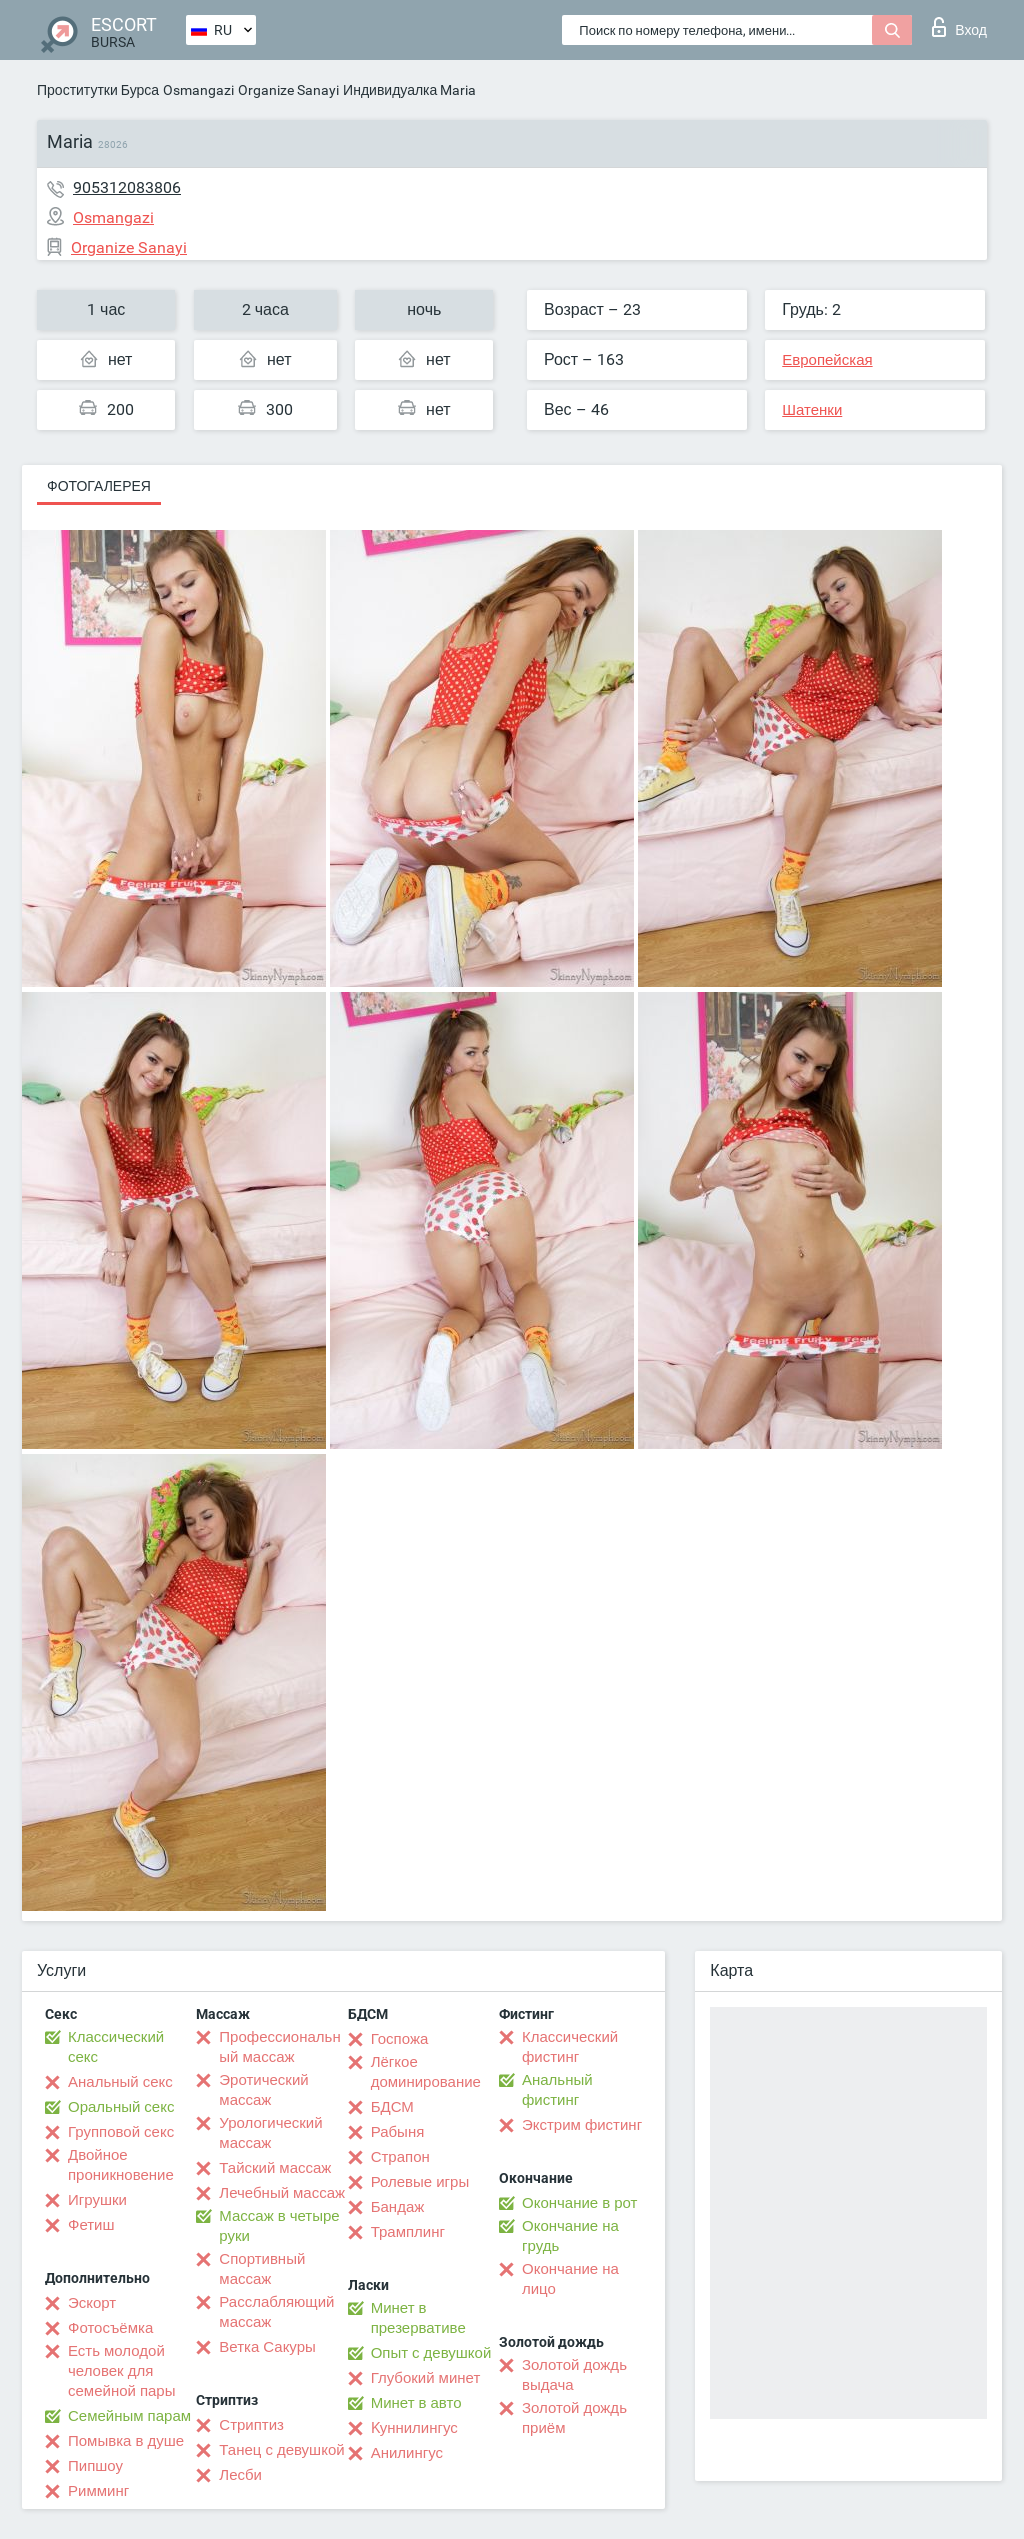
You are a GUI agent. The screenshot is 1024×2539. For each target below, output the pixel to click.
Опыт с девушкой (431, 2353)
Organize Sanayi (288, 90)
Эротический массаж (263, 2090)
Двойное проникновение (121, 2165)
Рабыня (398, 2132)
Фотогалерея (99, 486)
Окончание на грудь (570, 2236)
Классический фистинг (570, 2047)
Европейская (827, 360)
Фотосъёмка (110, 2328)
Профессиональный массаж (279, 2047)
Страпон (400, 2157)
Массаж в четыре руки (279, 2226)
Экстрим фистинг (582, 2125)
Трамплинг (408, 2232)
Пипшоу (95, 2466)
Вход (959, 27)
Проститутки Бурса (98, 90)
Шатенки (812, 410)
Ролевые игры (420, 2182)
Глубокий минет (426, 2378)
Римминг (98, 2491)
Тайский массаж (275, 2168)
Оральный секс (121, 2107)
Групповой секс (121, 2132)
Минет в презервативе (418, 2318)
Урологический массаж (270, 2133)
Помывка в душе (126, 2441)
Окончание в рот (579, 2203)
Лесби (240, 2475)
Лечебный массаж (282, 2193)
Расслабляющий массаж (276, 2312)
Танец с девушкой (281, 2450)
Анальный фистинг (557, 2090)
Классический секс (116, 2047)
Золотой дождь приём (574, 2418)
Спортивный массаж (262, 2269)
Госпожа (400, 2039)
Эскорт (92, 2303)
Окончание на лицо (570, 2279)
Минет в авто (416, 2403)
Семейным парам (129, 2416)
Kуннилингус (414, 2428)
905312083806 (127, 187)
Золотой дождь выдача (574, 2375)
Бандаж (398, 2207)
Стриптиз (251, 2425)
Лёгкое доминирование (426, 2072)
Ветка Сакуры (267, 2347)
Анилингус (407, 2453)
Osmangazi (198, 90)
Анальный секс (120, 2082)
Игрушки (97, 2200)
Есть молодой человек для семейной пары (121, 2371)
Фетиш (91, 2225)
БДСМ (392, 2107)
